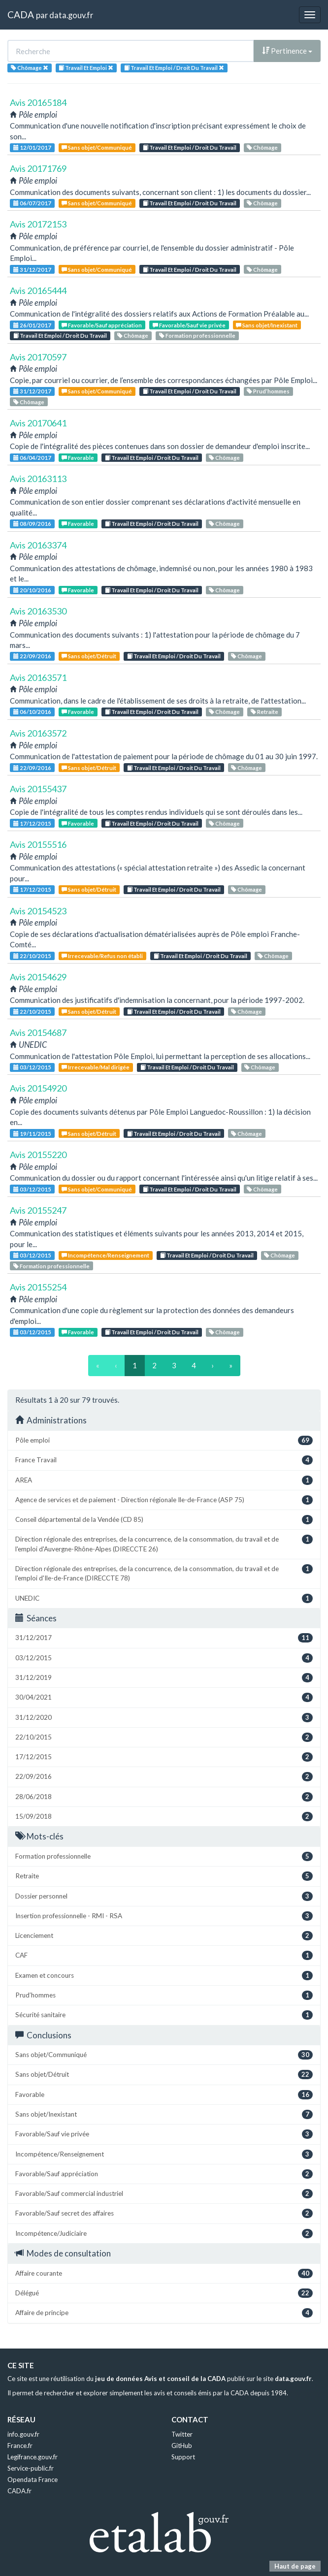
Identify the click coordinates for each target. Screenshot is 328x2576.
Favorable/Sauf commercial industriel (164, 2193)
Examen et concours (164, 1975)
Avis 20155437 (38, 788)
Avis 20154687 (38, 1032)
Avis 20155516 (38, 844)
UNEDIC (164, 1598)
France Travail (164, 1460)
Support (183, 2457)
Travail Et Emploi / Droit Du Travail (189, 147)
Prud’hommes (268, 391)
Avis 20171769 (38, 168)
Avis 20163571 (38, 677)
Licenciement (164, 1935)
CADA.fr (19, 2491)
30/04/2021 (164, 1697)
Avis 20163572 (38, 733)
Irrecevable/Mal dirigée (96, 1067)
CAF (164, 1955)
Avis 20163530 (38, 611)
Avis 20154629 (38, 976)
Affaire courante (164, 2273)
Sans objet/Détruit (89, 656)
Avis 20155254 (38, 1287)
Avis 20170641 (38, 423)
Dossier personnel (164, 1896)
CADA (20, 14)
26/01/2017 (32, 325)
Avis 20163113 (38, 478)
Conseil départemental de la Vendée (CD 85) (164, 1519)
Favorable (78, 457)
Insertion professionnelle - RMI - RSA (164, 1916)
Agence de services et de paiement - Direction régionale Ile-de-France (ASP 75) (164, 1500)
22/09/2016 (32, 656)
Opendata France (32, 2479)
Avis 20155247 (38, 1210)
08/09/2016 (32, 523)
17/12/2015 (32, 823)
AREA (164, 1480)
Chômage (262, 147)
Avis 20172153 (38, 224)
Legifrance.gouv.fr (32, 2457)
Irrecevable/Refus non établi (102, 956)
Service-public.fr (30, 2468)
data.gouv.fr (71, 15)
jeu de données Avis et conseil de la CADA (160, 2379)
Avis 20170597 (38, 357)
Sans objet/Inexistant (266, 325)
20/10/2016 (32, 590)
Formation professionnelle (197, 335)
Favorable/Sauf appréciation (102, 325)
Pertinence (287, 50)
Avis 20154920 (38, 1088)
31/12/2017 (32, 269)
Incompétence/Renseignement (105, 1255)
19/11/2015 (32, 1133)
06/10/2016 (32, 711)
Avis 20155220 (38, 1154)
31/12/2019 (164, 1677)
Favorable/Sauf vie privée (189, 325)
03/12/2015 (32, 1067)
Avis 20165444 (38, 290)
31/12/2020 (164, 1717)
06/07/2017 (32, 203)
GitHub (181, 2445)
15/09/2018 (164, 1816)
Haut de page (295, 2566)
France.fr (20, 2445)
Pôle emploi (164, 1440)
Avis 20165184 (38, 102)
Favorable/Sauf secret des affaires (164, 2213)
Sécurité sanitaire (164, 2015)
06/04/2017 (32, 457)
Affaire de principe (164, 2313)
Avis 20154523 (38, 910)
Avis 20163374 (38, 545)
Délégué (164, 2293)
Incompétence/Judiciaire (164, 2233)
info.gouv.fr (23, 2434)
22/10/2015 (32, 956)
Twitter (182, 2434)
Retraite (264, 711)
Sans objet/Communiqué (97, 147)
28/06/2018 (164, 1797)
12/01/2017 (32, 147)
